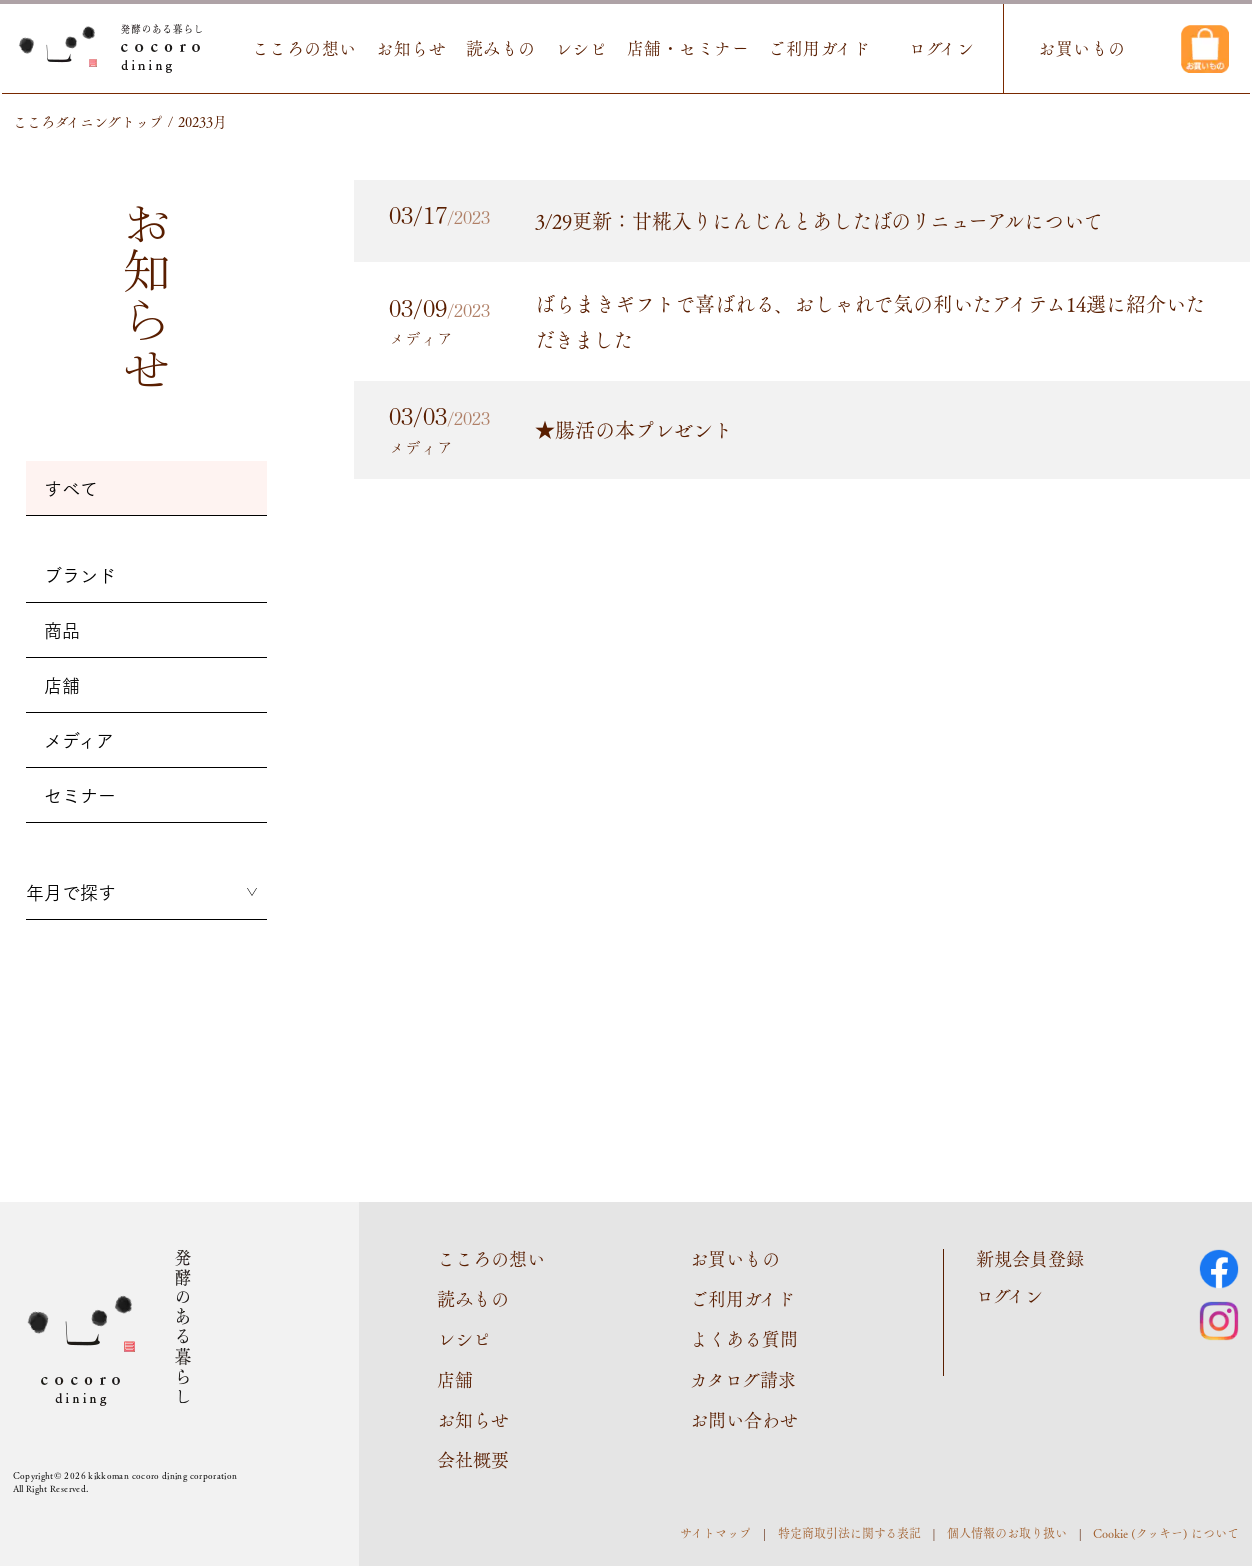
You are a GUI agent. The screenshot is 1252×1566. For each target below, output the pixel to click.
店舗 (62, 685)
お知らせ (411, 48)
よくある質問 (744, 1338)
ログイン (941, 48)
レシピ (581, 48)
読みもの (501, 48)
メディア (79, 740)
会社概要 (473, 1459)
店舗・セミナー (688, 48)
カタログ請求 (743, 1379)
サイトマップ (715, 1533)
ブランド (80, 575)
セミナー (80, 795)
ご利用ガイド (819, 48)
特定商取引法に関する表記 (849, 1533)
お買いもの (1082, 48)
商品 (62, 630)
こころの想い (304, 48)
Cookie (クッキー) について (1166, 1533)
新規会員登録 (1030, 1258)
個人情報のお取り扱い (1007, 1533)
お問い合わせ (744, 1419)
